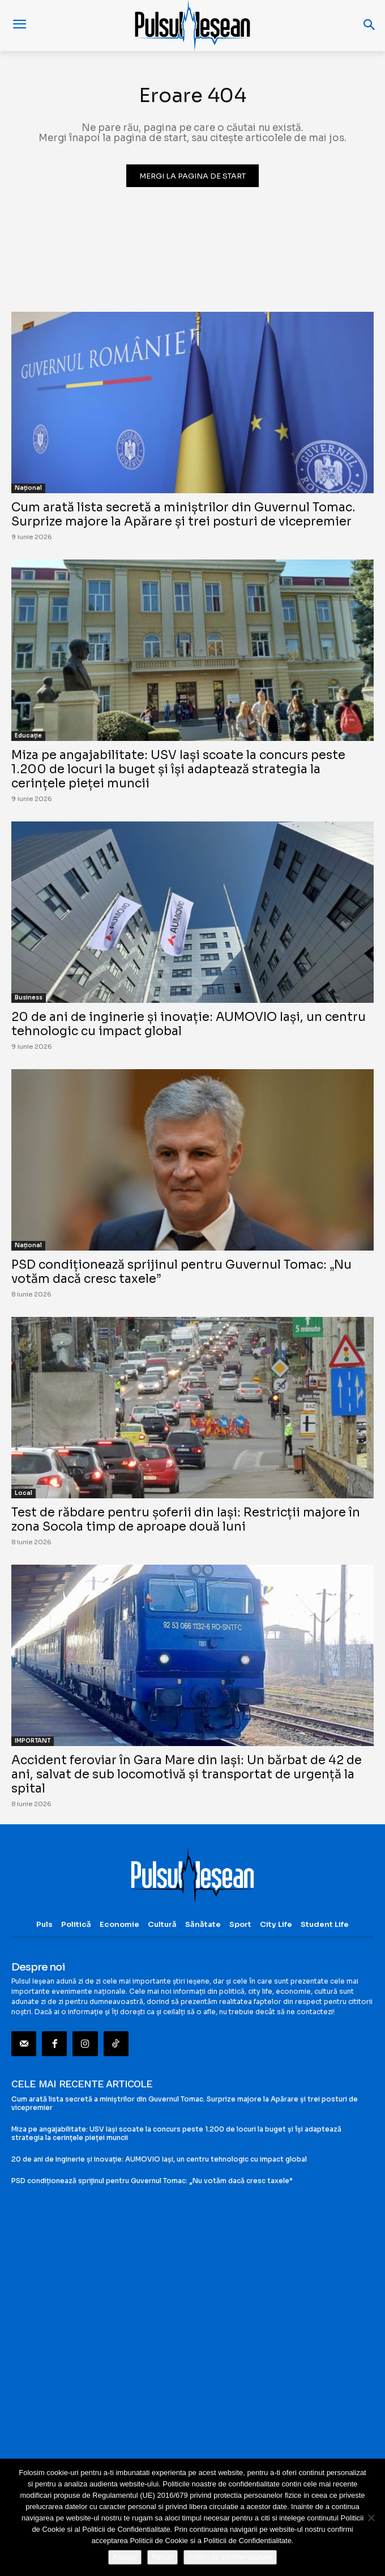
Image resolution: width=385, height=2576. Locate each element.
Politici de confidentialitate (230, 2557)
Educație (28, 735)
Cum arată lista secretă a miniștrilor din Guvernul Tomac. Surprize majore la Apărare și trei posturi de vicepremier (183, 514)
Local (23, 1493)
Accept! (125, 2557)
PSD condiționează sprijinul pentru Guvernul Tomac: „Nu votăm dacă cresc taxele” (181, 1271)
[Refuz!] (371, 2517)
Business (28, 997)
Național (28, 488)
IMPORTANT (32, 1740)
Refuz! (162, 2557)
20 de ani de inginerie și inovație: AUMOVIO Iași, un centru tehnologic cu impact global (188, 1024)
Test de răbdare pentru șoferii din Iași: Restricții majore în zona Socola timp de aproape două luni (185, 1519)
